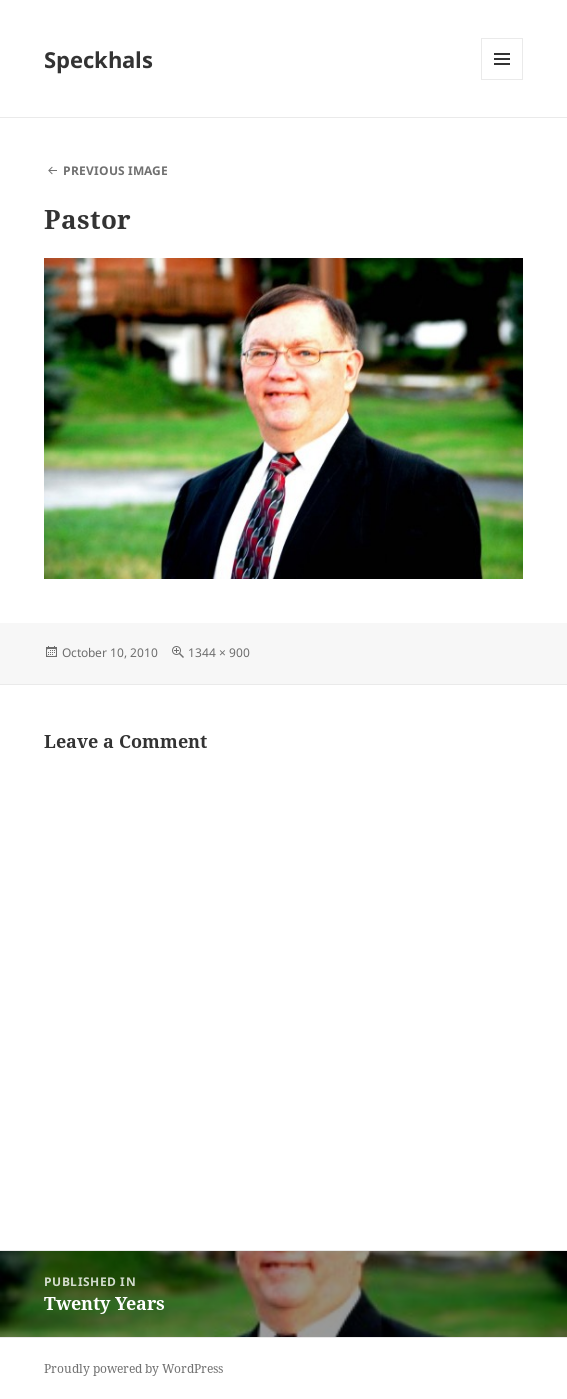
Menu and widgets (502, 79)
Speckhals (98, 59)
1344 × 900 (219, 652)
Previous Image (115, 170)
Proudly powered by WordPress (133, 1368)
